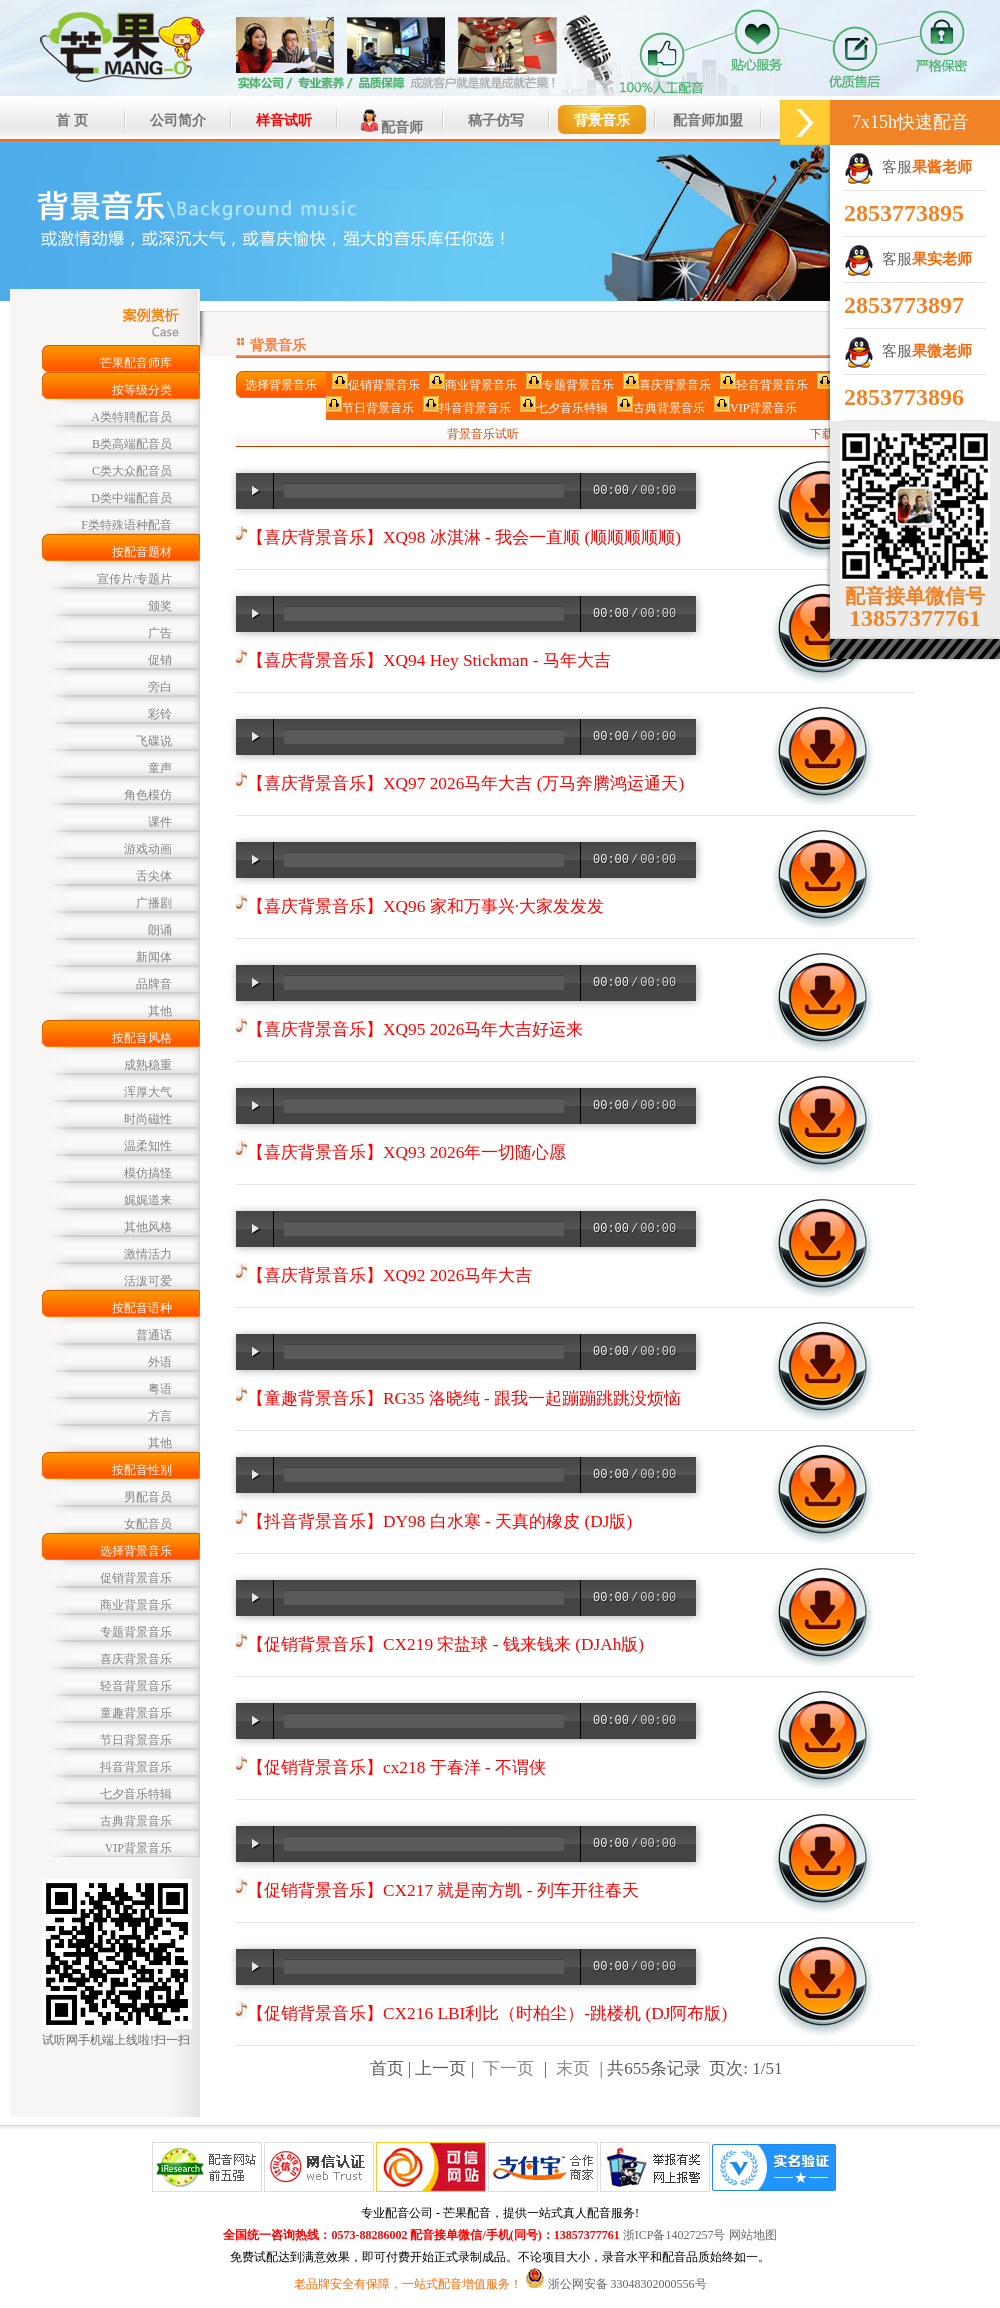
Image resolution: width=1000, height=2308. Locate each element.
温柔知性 (148, 1146)
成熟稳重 (148, 1065)
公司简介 (178, 120)
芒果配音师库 (136, 363)
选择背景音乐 (136, 1551)
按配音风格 (142, 1038)
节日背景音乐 (136, 1740)
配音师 (390, 121)
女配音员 (148, 1524)
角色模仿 (148, 795)
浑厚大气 (148, 1092)
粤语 (160, 1389)
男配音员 (148, 1497)
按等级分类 (142, 390)
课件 (160, 822)
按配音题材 (142, 552)
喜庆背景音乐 (136, 1659)
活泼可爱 (148, 1281)
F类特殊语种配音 (126, 525)
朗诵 (160, 930)
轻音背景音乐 (136, 1686)
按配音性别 (142, 1470)
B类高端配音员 (132, 444)
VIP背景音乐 (138, 1848)
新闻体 (154, 957)
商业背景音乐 (136, 1605)
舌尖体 (154, 876)
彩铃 (160, 714)
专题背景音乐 (136, 1632)
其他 (160, 1011)
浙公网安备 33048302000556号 (627, 2284)
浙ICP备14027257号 (674, 2235)
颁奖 (160, 606)
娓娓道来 (148, 1200)
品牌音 (154, 984)
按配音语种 (142, 1308)
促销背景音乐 (136, 1578)
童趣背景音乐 (136, 1713)
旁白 (160, 687)
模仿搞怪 (148, 1173)
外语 (160, 1362)
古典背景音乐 (136, 1821)
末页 (573, 2068)
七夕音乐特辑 (136, 1794)
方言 (160, 1416)
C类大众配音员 (132, 471)
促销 (160, 660)
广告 (160, 633)
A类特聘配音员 (131, 417)
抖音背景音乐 (136, 1767)
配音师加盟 (708, 120)
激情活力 (148, 1254)
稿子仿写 (496, 120)
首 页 (72, 120)
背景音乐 (602, 120)
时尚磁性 (148, 1119)
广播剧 (154, 903)
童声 (160, 768)
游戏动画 (148, 849)
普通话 (154, 1335)
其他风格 (148, 1227)
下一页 (508, 2068)
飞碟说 (154, 741)
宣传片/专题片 (134, 579)
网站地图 (753, 2235)
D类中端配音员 (131, 498)
